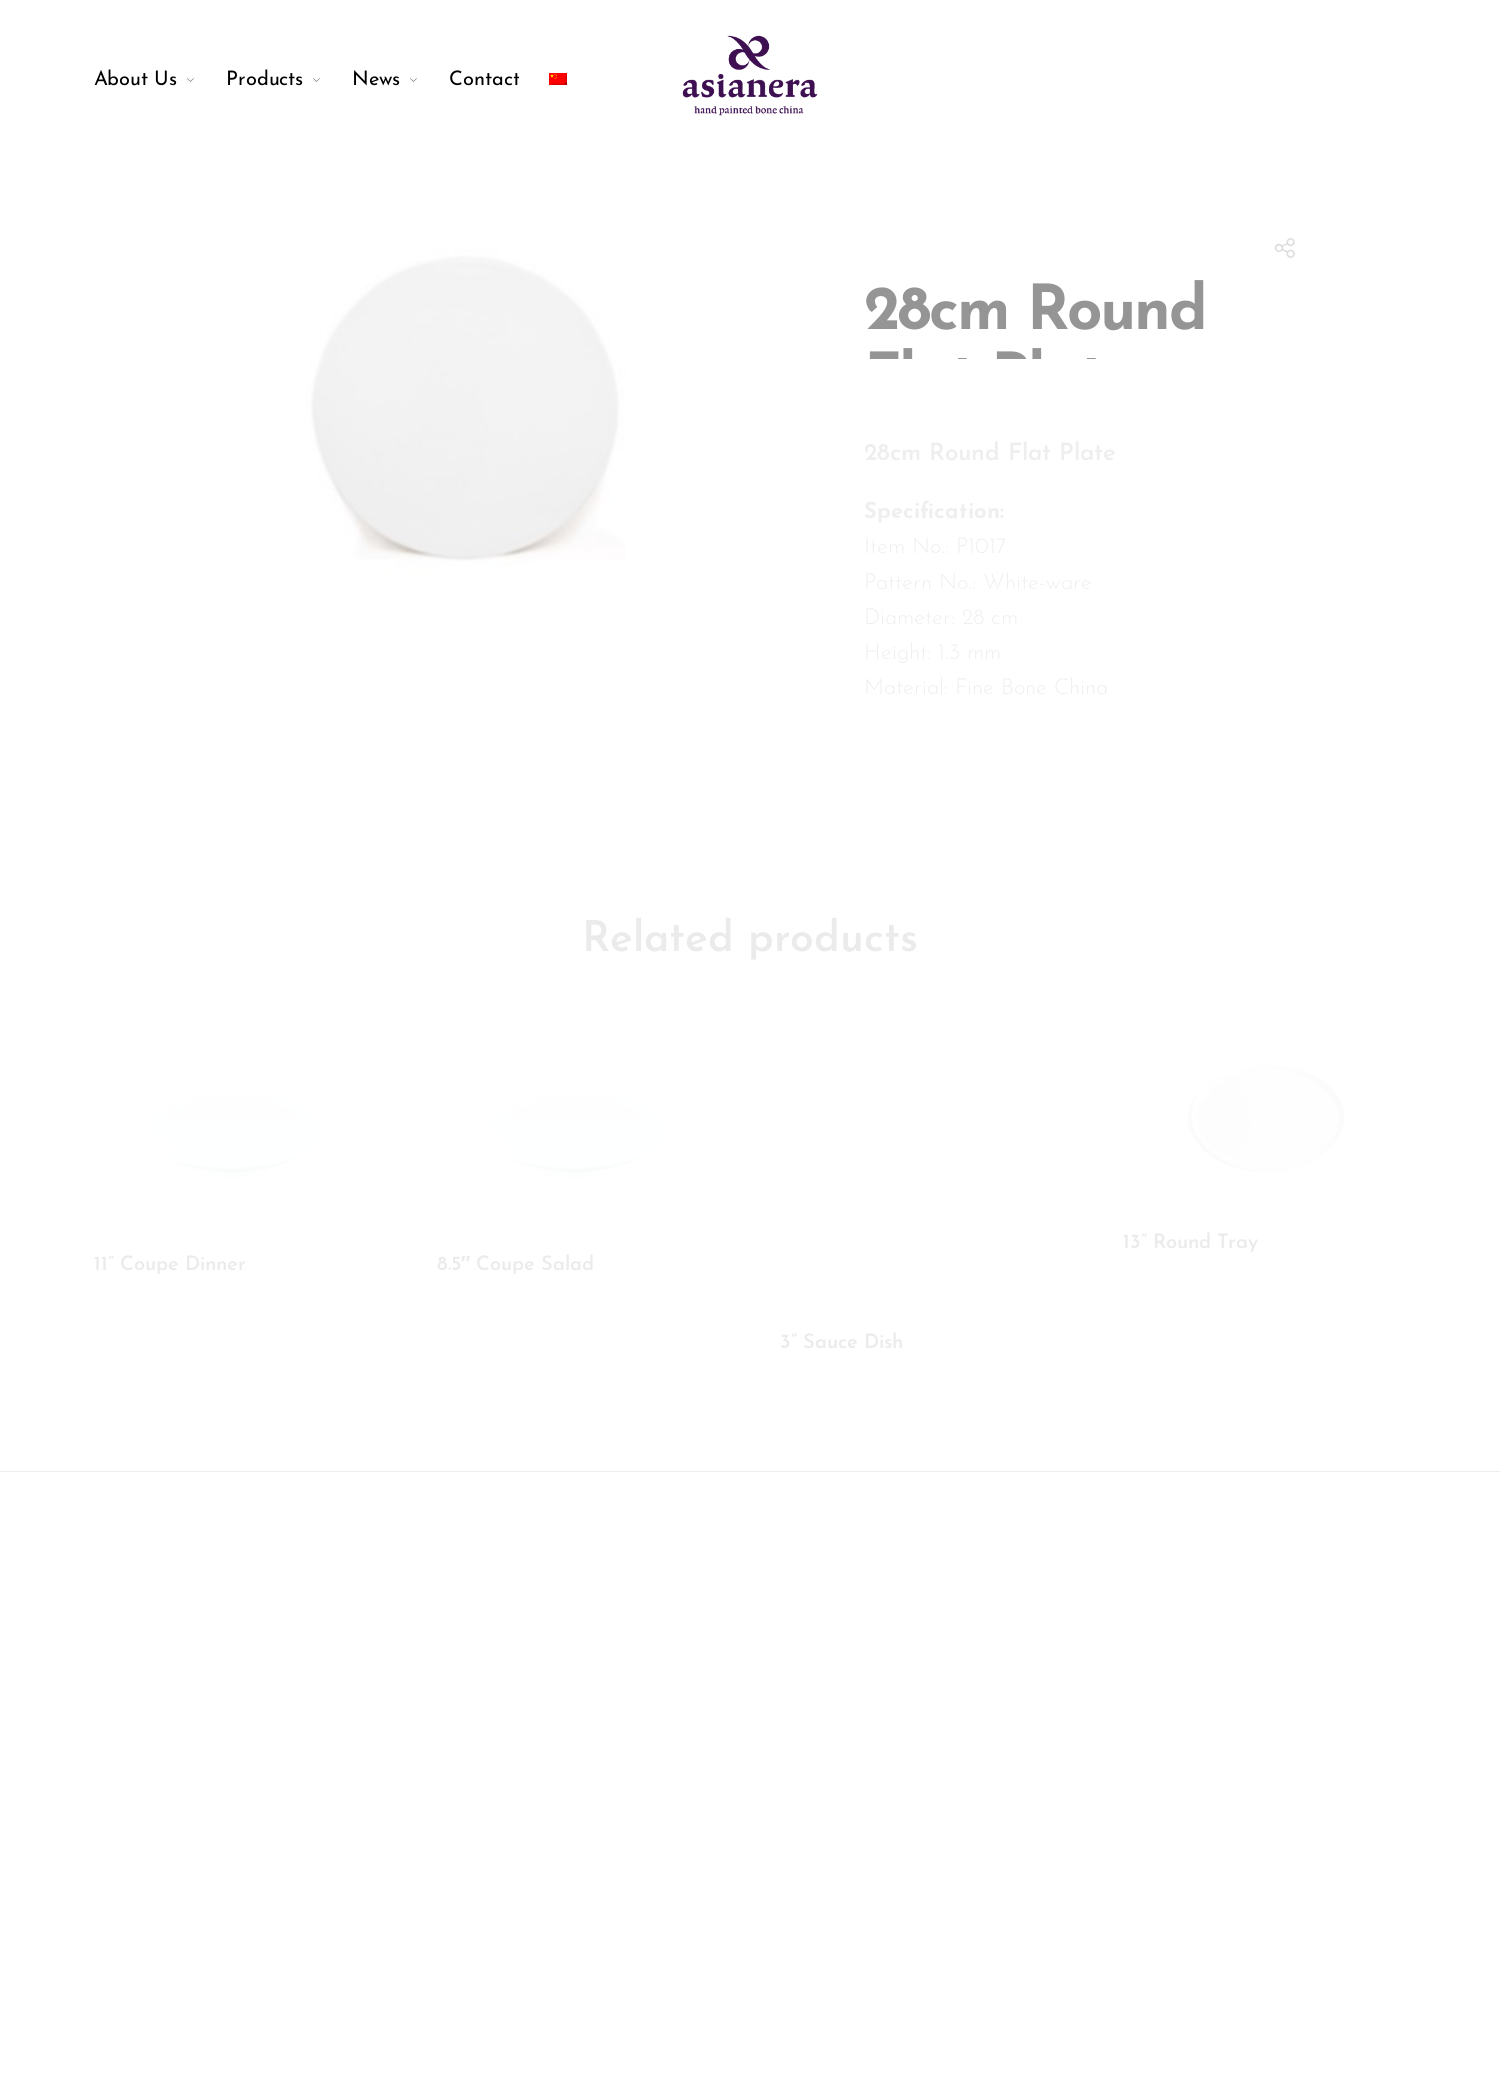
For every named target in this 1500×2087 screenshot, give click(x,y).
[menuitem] (160, 80)
